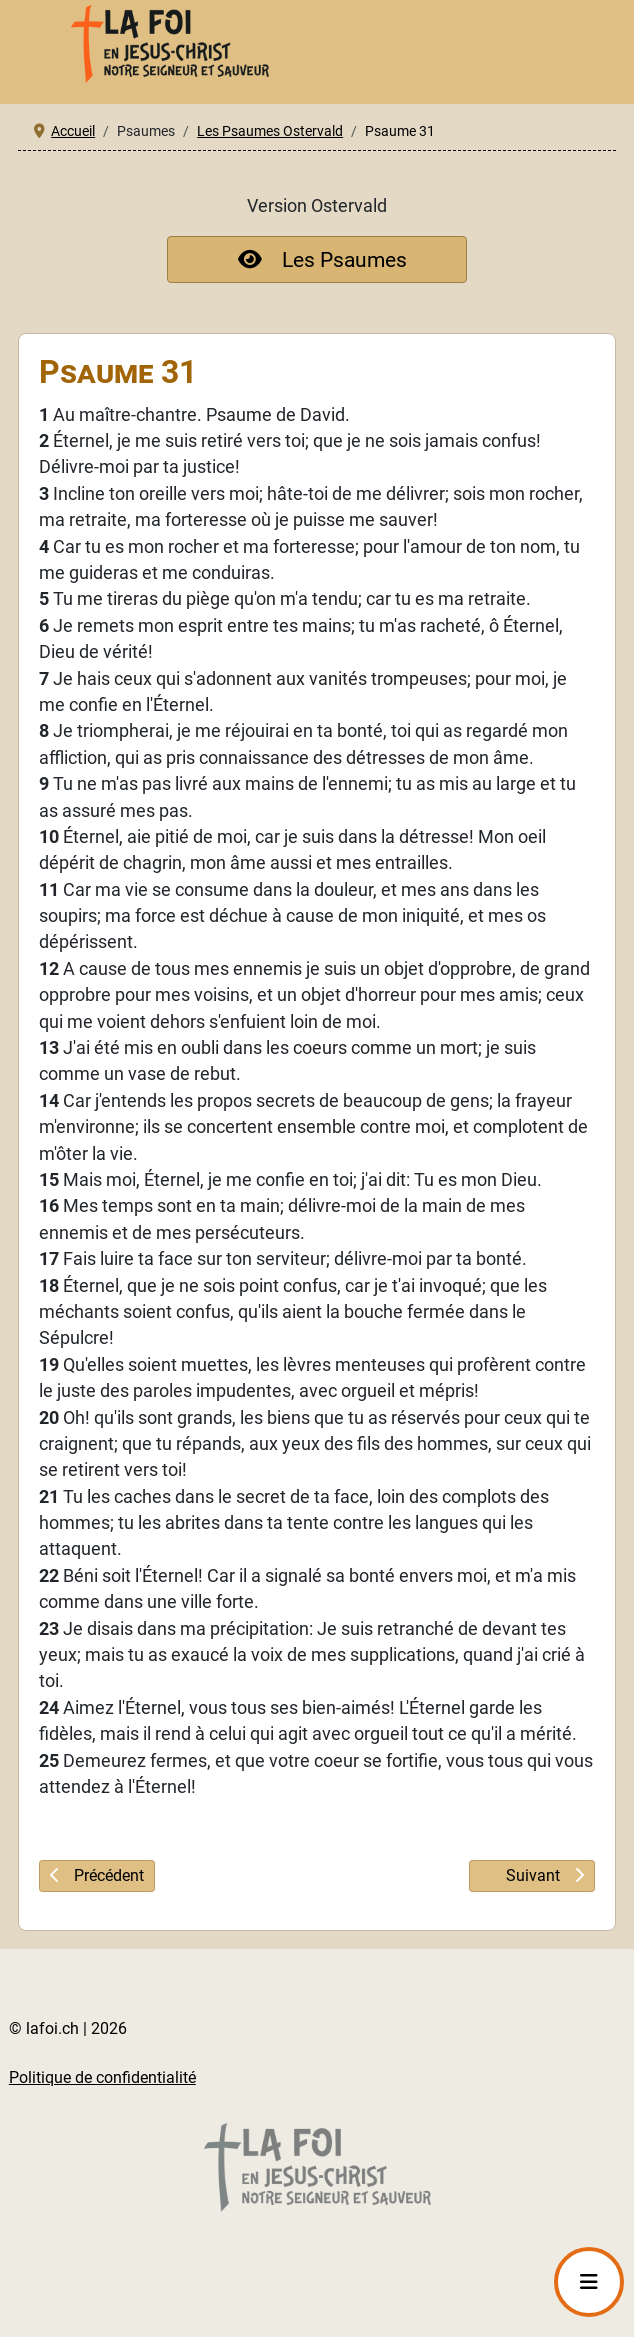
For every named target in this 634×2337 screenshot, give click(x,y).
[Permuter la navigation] (589, 2282)
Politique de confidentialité (102, 2077)
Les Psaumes (317, 259)
